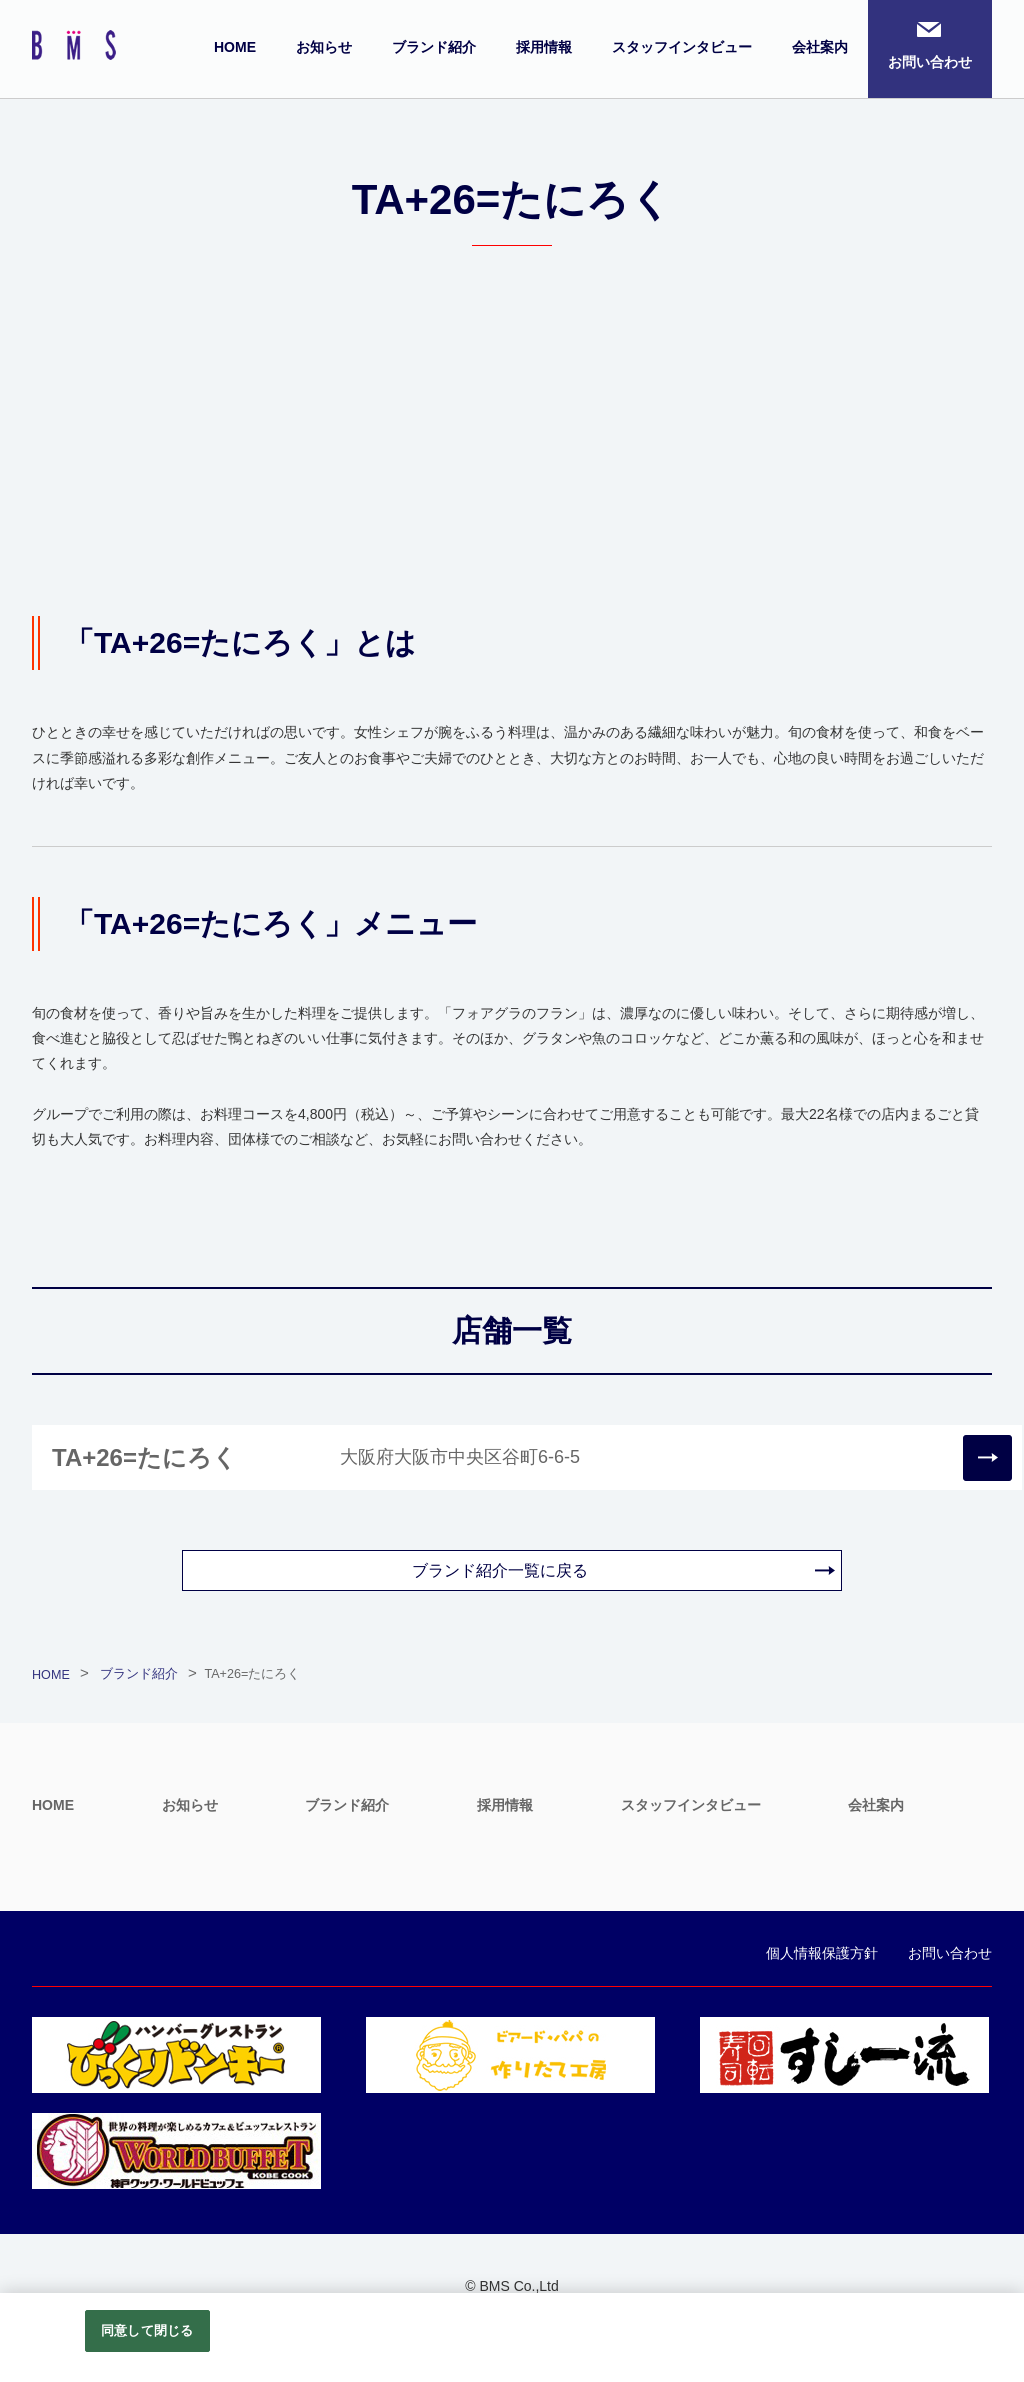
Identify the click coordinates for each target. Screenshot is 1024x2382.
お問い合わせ (930, 62)
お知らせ (324, 47)
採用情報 (544, 47)
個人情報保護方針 (822, 1953)
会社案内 (820, 47)
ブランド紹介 (434, 47)
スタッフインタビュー (682, 47)
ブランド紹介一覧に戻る (500, 1570)
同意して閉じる (147, 2330)
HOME (235, 47)
